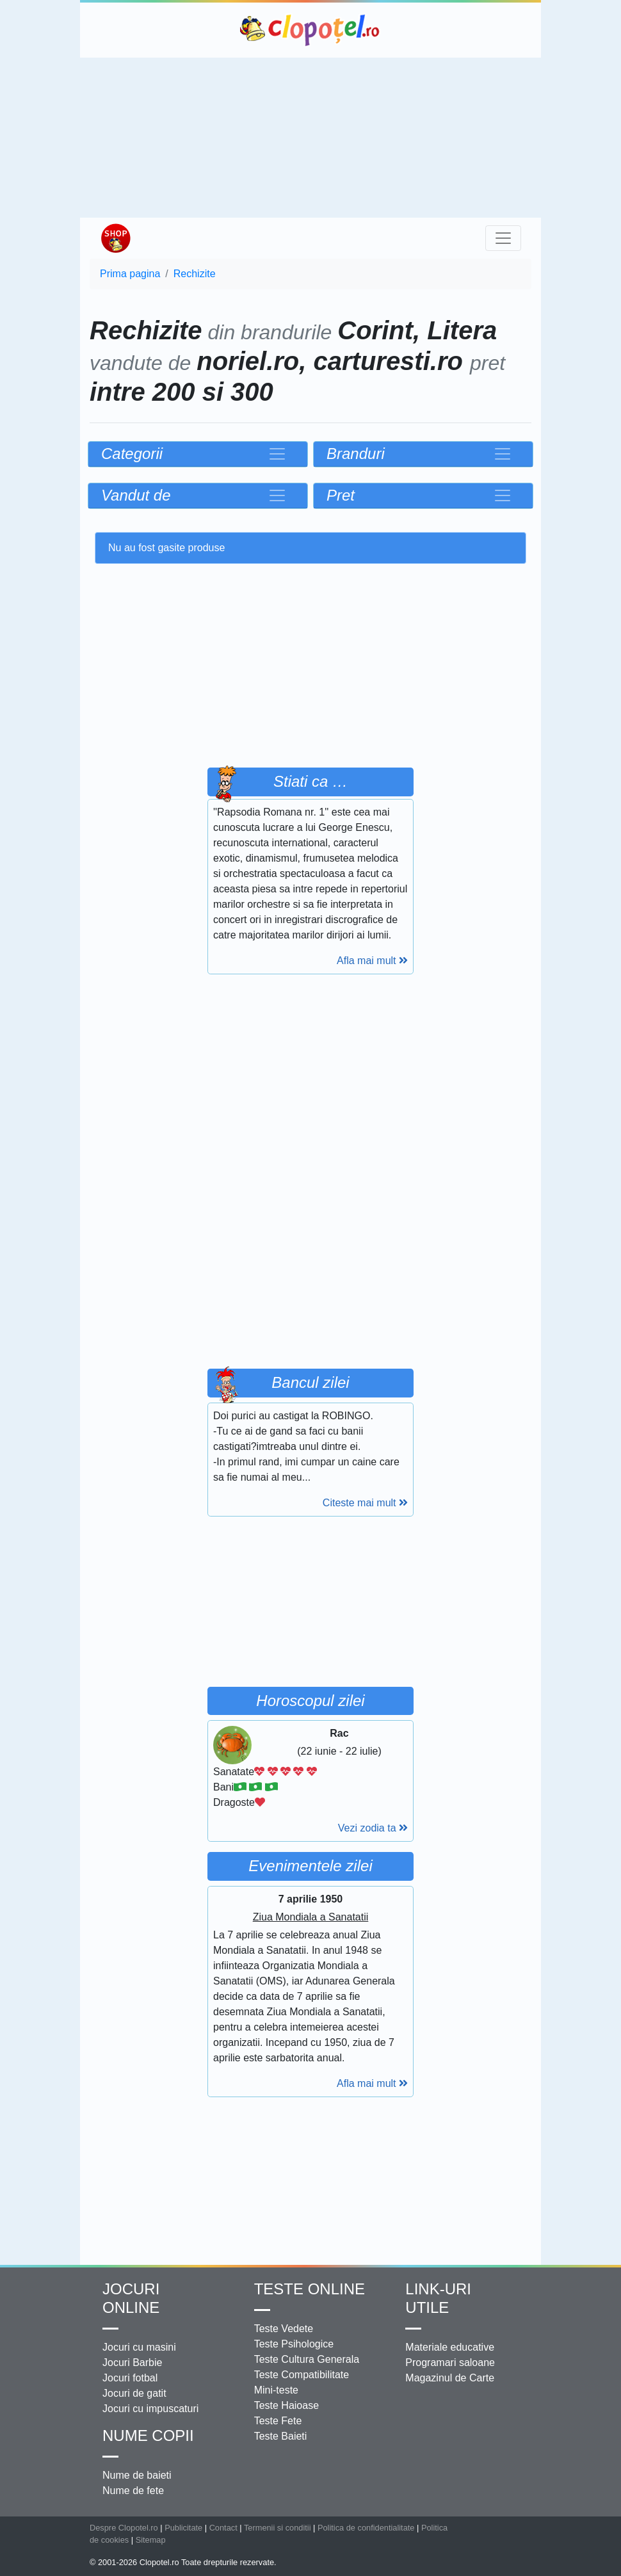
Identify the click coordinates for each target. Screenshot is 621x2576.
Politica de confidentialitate (366, 2527)
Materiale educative (449, 2347)
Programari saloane (450, 2362)
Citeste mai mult (365, 1502)
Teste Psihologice (294, 2344)
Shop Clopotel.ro (115, 238)
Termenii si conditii (277, 2527)
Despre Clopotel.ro (124, 2527)
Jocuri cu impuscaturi (150, 2408)
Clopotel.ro (310, 30)
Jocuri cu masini (139, 2347)
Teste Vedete (284, 2328)
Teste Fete (278, 2420)
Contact (223, 2527)
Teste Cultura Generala (307, 2359)
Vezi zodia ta (373, 1828)
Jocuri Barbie (132, 2362)
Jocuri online (130, 2298)
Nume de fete (133, 2490)
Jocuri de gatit (134, 2393)
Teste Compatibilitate (302, 2374)
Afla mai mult (372, 960)
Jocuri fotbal (129, 2377)
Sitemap (151, 2540)
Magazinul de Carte (449, 2377)
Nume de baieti (137, 2475)
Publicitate (183, 2527)
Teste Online (309, 2289)
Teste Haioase (286, 2405)
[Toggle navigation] (503, 238)
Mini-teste (276, 2390)
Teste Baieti (280, 2436)
